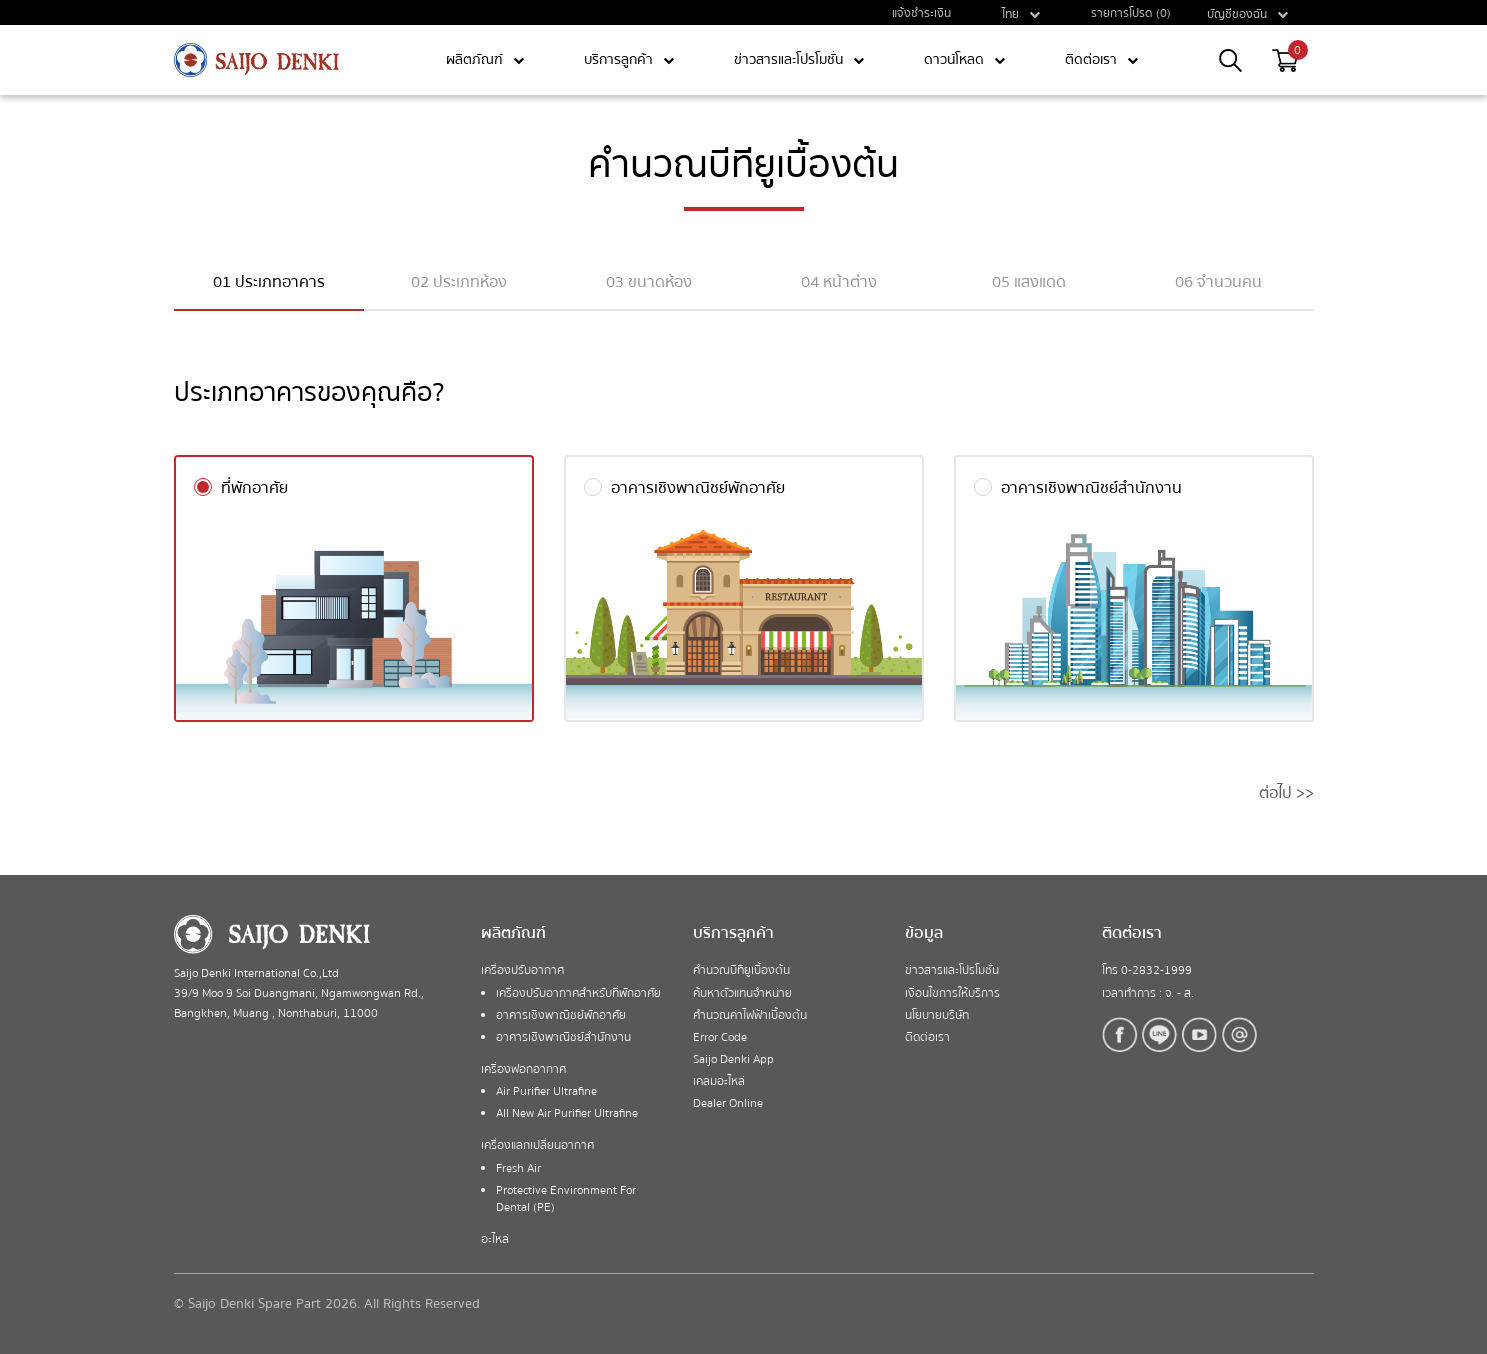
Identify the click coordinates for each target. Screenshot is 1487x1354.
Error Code (720, 1037)
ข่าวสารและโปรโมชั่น (952, 970)
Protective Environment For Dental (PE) (566, 1199)
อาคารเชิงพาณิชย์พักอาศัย (561, 1015)
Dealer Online (728, 1103)
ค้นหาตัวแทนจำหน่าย (742, 993)
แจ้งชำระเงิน (921, 13)
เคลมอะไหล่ (719, 1081)
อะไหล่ (495, 1239)
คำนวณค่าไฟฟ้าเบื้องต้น (750, 1015)
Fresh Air (518, 1168)
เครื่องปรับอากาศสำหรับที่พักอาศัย (578, 993)
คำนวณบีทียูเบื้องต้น (741, 970)
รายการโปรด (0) (1131, 13)
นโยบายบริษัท (937, 1015)
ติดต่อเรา (927, 1037)
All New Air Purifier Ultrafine (567, 1113)
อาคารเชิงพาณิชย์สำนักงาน (563, 1037)
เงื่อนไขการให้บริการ (952, 993)
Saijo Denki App (733, 1059)
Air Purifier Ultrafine (546, 1091)
